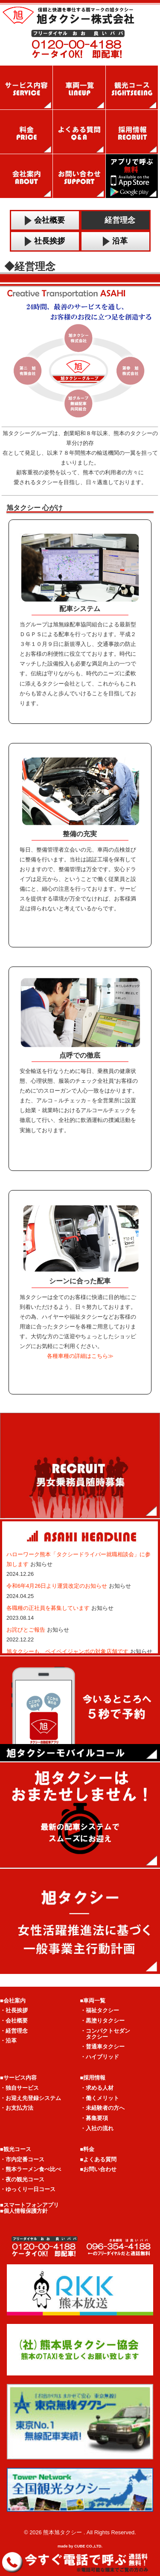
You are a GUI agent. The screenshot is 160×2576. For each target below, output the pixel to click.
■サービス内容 (18, 2077)
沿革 (115, 241)
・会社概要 (14, 2020)
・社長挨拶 (14, 2010)
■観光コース (15, 2149)
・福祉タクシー (99, 2010)
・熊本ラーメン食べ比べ (30, 2169)
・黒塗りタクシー (102, 2020)
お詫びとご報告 (26, 1629)
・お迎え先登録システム (30, 2098)
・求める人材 (96, 2088)
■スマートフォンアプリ (29, 2205)
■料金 (87, 2149)
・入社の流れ (96, 2128)
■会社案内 (13, 2000)
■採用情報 (93, 2077)
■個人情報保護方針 (24, 2211)
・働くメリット (99, 2098)
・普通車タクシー (102, 2046)
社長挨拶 (45, 241)
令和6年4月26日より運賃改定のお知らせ (57, 1586)
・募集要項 (94, 2118)
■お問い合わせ (98, 2169)
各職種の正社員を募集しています (48, 1608)
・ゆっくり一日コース (27, 2189)
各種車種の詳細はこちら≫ (80, 1356)
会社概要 (45, 220)
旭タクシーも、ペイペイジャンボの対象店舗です (68, 1651)
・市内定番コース (22, 2159)
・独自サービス (19, 2088)
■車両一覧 (93, 2000)
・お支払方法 (16, 2108)
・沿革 (8, 2040)
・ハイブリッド (99, 2057)
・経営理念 (14, 2031)
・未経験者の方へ (102, 2108)
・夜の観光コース (22, 2179)
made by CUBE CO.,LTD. (80, 2546)
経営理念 (115, 220)
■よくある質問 (98, 2159)
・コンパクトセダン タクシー (105, 2034)
